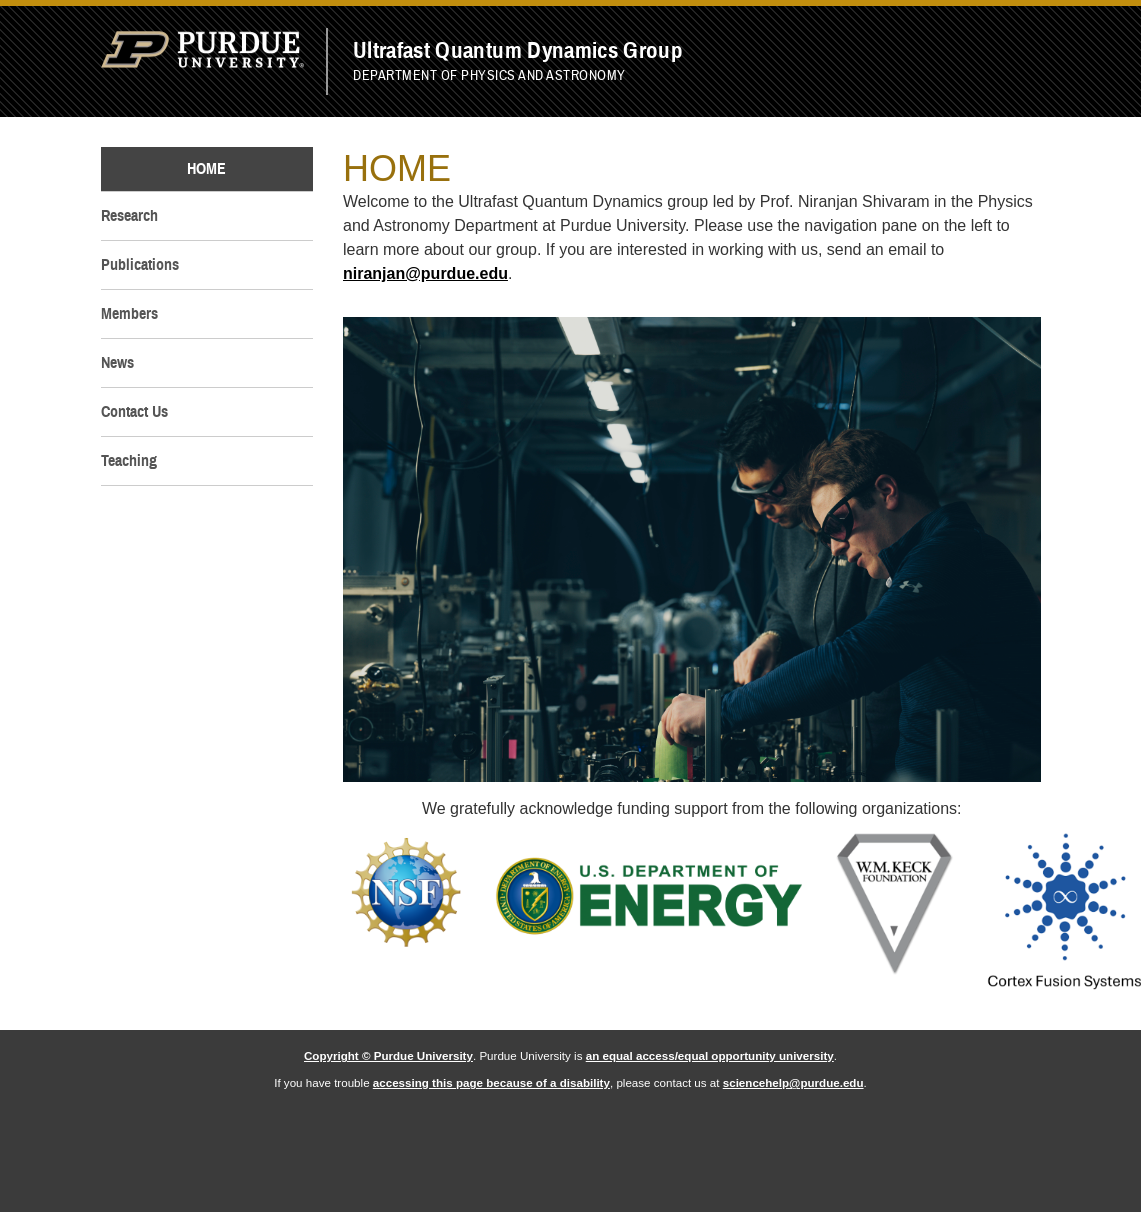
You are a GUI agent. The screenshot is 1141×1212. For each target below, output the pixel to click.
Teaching (129, 461)
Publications (140, 265)
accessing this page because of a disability (491, 1082)
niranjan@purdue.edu (425, 273)
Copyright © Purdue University (388, 1055)
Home (206, 169)
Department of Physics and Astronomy (489, 75)
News (117, 363)
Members (129, 314)
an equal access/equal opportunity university (710, 1055)
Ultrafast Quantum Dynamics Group (518, 50)
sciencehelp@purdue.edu (793, 1082)
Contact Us (134, 412)
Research (129, 216)
